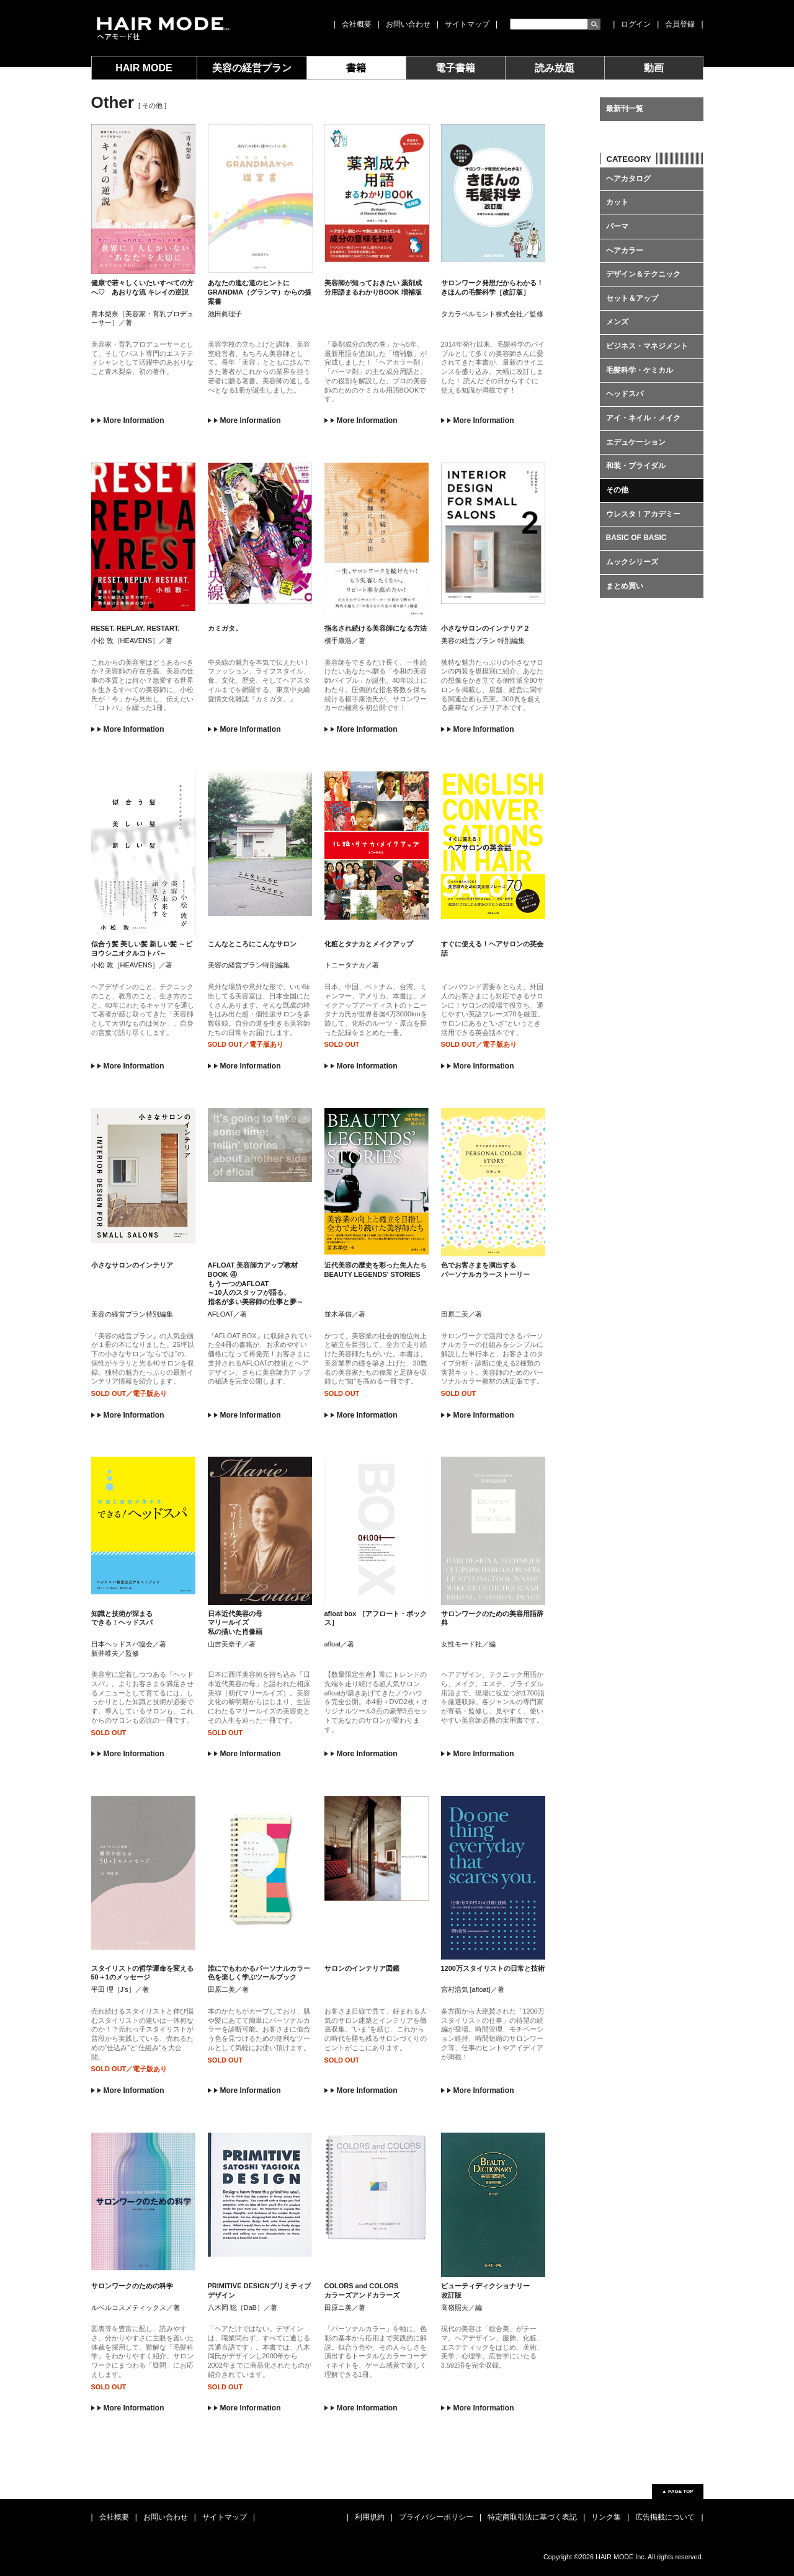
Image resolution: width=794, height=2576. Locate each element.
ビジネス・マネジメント (647, 346)
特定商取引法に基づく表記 (532, 2517)
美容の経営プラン (252, 68)
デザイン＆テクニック (643, 274)
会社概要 (357, 24)
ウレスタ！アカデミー (643, 514)
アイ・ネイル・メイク (643, 418)
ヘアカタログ (628, 178)
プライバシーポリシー (436, 2517)
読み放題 (554, 68)
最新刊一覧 (624, 108)
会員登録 (680, 24)
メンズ (617, 322)
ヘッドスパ (624, 393)
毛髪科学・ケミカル (639, 370)
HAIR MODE (143, 68)
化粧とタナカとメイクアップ (368, 944)
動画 (654, 68)
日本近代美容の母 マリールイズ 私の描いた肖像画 (235, 1622)
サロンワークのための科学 (132, 2286)
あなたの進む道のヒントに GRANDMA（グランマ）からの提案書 (259, 291)
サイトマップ (467, 24)
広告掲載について (665, 2517)
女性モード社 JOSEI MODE (162, 27)
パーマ (617, 226)
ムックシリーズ (632, 561)
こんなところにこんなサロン (252, 944)
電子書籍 (455, 68)
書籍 (356, 68)
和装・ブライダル (636, 465)
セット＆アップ (632, 298)
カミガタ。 (225, 628)
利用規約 (370, 2517)
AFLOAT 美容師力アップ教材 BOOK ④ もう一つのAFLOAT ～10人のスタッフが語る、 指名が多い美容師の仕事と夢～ (255, 1283)
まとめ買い (624, 586)
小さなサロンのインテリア (132, 1265)
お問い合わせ (408, 24)
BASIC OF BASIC (636, 537)
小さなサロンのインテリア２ (485, 628)
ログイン (636, 24)
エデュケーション (636, 442)
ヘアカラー (624, 250)
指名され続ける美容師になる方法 (375, 628)
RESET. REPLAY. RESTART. (135, 628)
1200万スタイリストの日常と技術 (493, 1968)
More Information (127, 420)
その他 (617, 490)
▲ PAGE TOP (678, 2491)
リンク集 (606, 2517)
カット (617, 202)
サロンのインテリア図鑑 (361, 1968)
